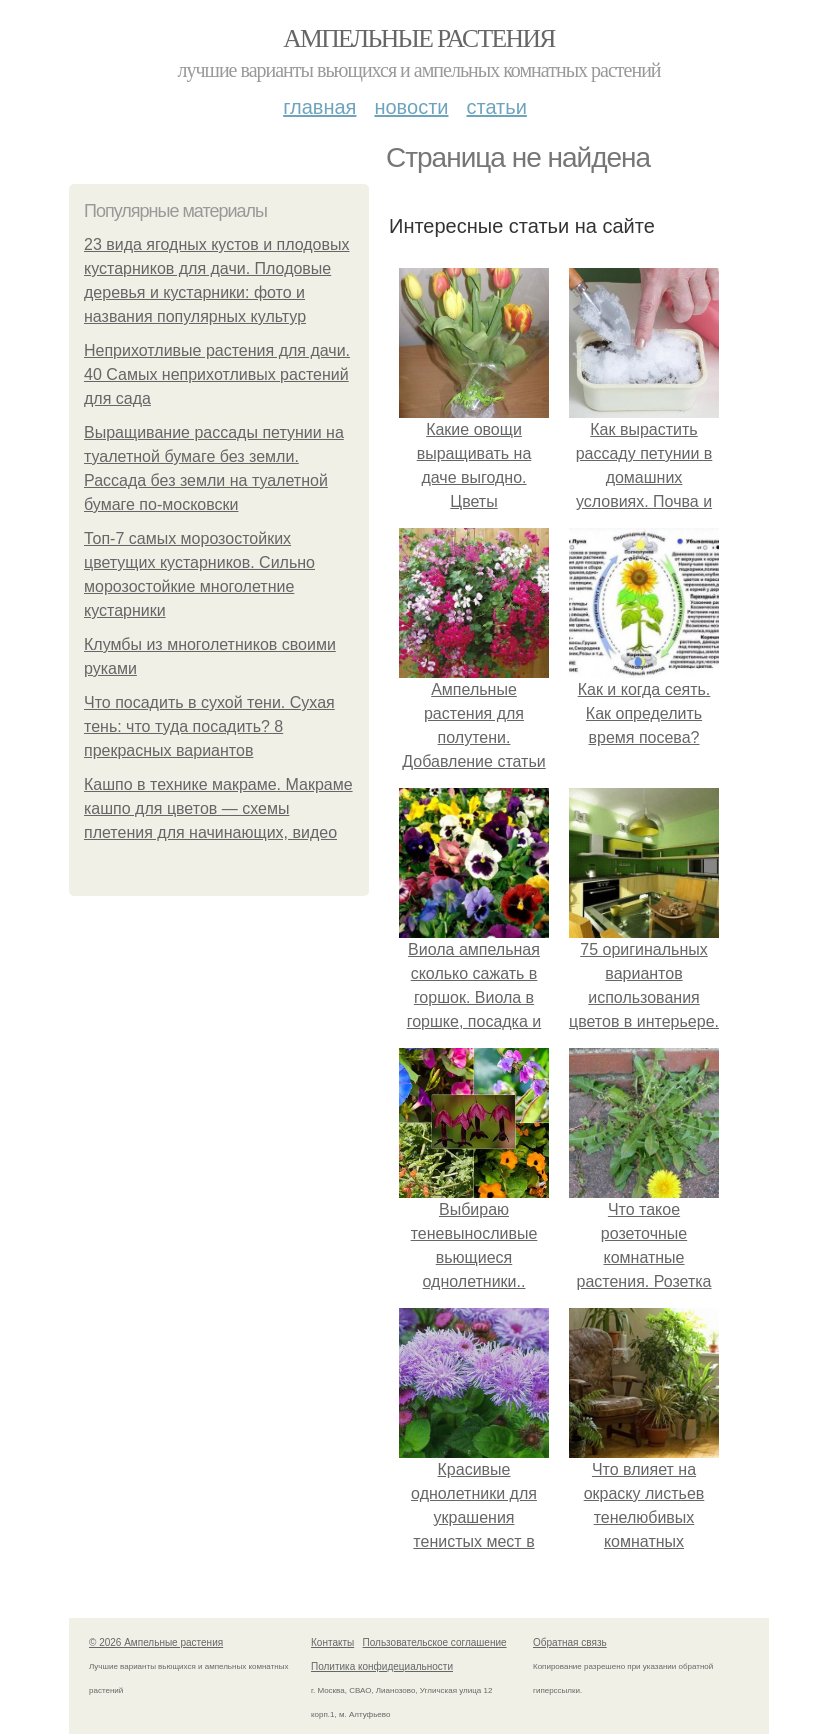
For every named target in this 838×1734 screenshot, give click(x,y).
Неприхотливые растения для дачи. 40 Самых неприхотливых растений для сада (217, 374)
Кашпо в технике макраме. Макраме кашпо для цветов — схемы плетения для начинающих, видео (218, 808)
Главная (319, 107)
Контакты (332, 1642)
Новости (411, 107)
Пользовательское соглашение (435, 1642)
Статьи (496, 107)
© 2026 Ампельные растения (156, 1642)
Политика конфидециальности (382, 1666)
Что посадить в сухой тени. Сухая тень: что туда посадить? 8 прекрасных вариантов (209, 726)
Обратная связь (570, 1642)
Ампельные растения (419, 38)
